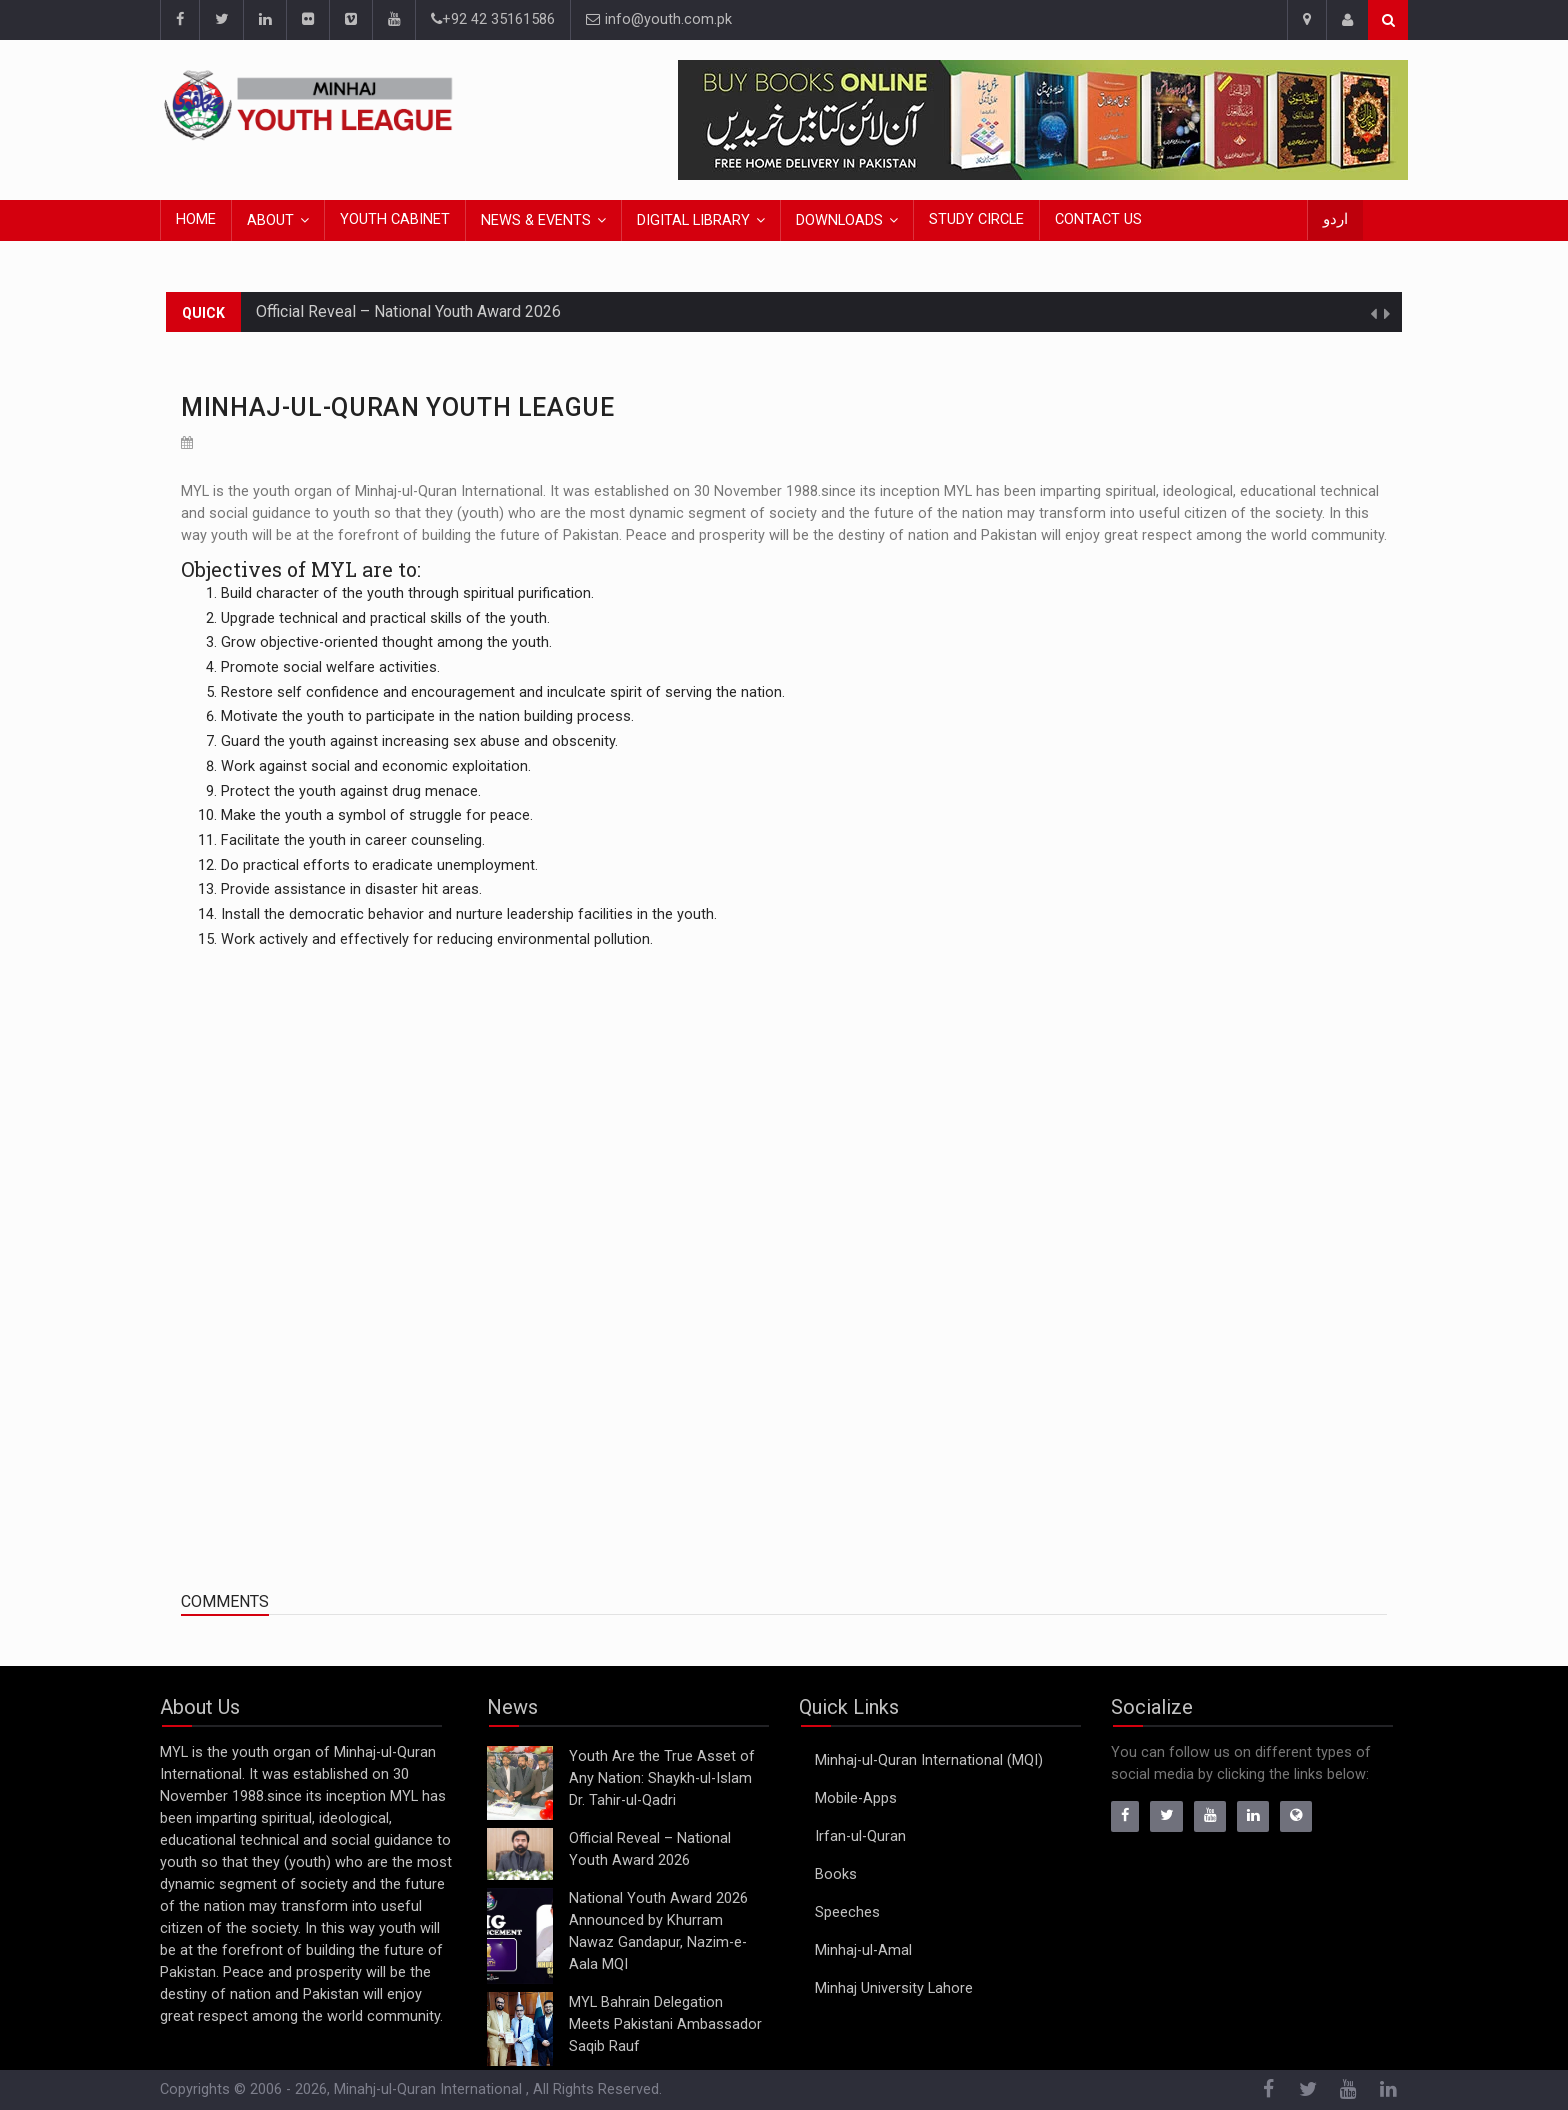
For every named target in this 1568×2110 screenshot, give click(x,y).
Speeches (847, 1912)
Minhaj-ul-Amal (863, 1950)
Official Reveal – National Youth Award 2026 (408, 311)
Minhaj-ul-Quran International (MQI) (929, 1760)
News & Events (536, 220)
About (270, 220)
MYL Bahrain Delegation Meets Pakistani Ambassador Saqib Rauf (665, 2024)
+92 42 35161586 (493, 19)
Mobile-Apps (856, 1798)
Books (836, 1874)
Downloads (839, 220)
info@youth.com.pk (659, 19)
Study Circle (976, 219)
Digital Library (693, 220)
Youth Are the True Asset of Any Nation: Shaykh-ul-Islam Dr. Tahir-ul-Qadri (662, 1778)
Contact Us (1098, 219)
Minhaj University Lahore (894, 1988)
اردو (1335, 219)
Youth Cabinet (395, 219)
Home (196, 219)
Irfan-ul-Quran (860, 1836)
